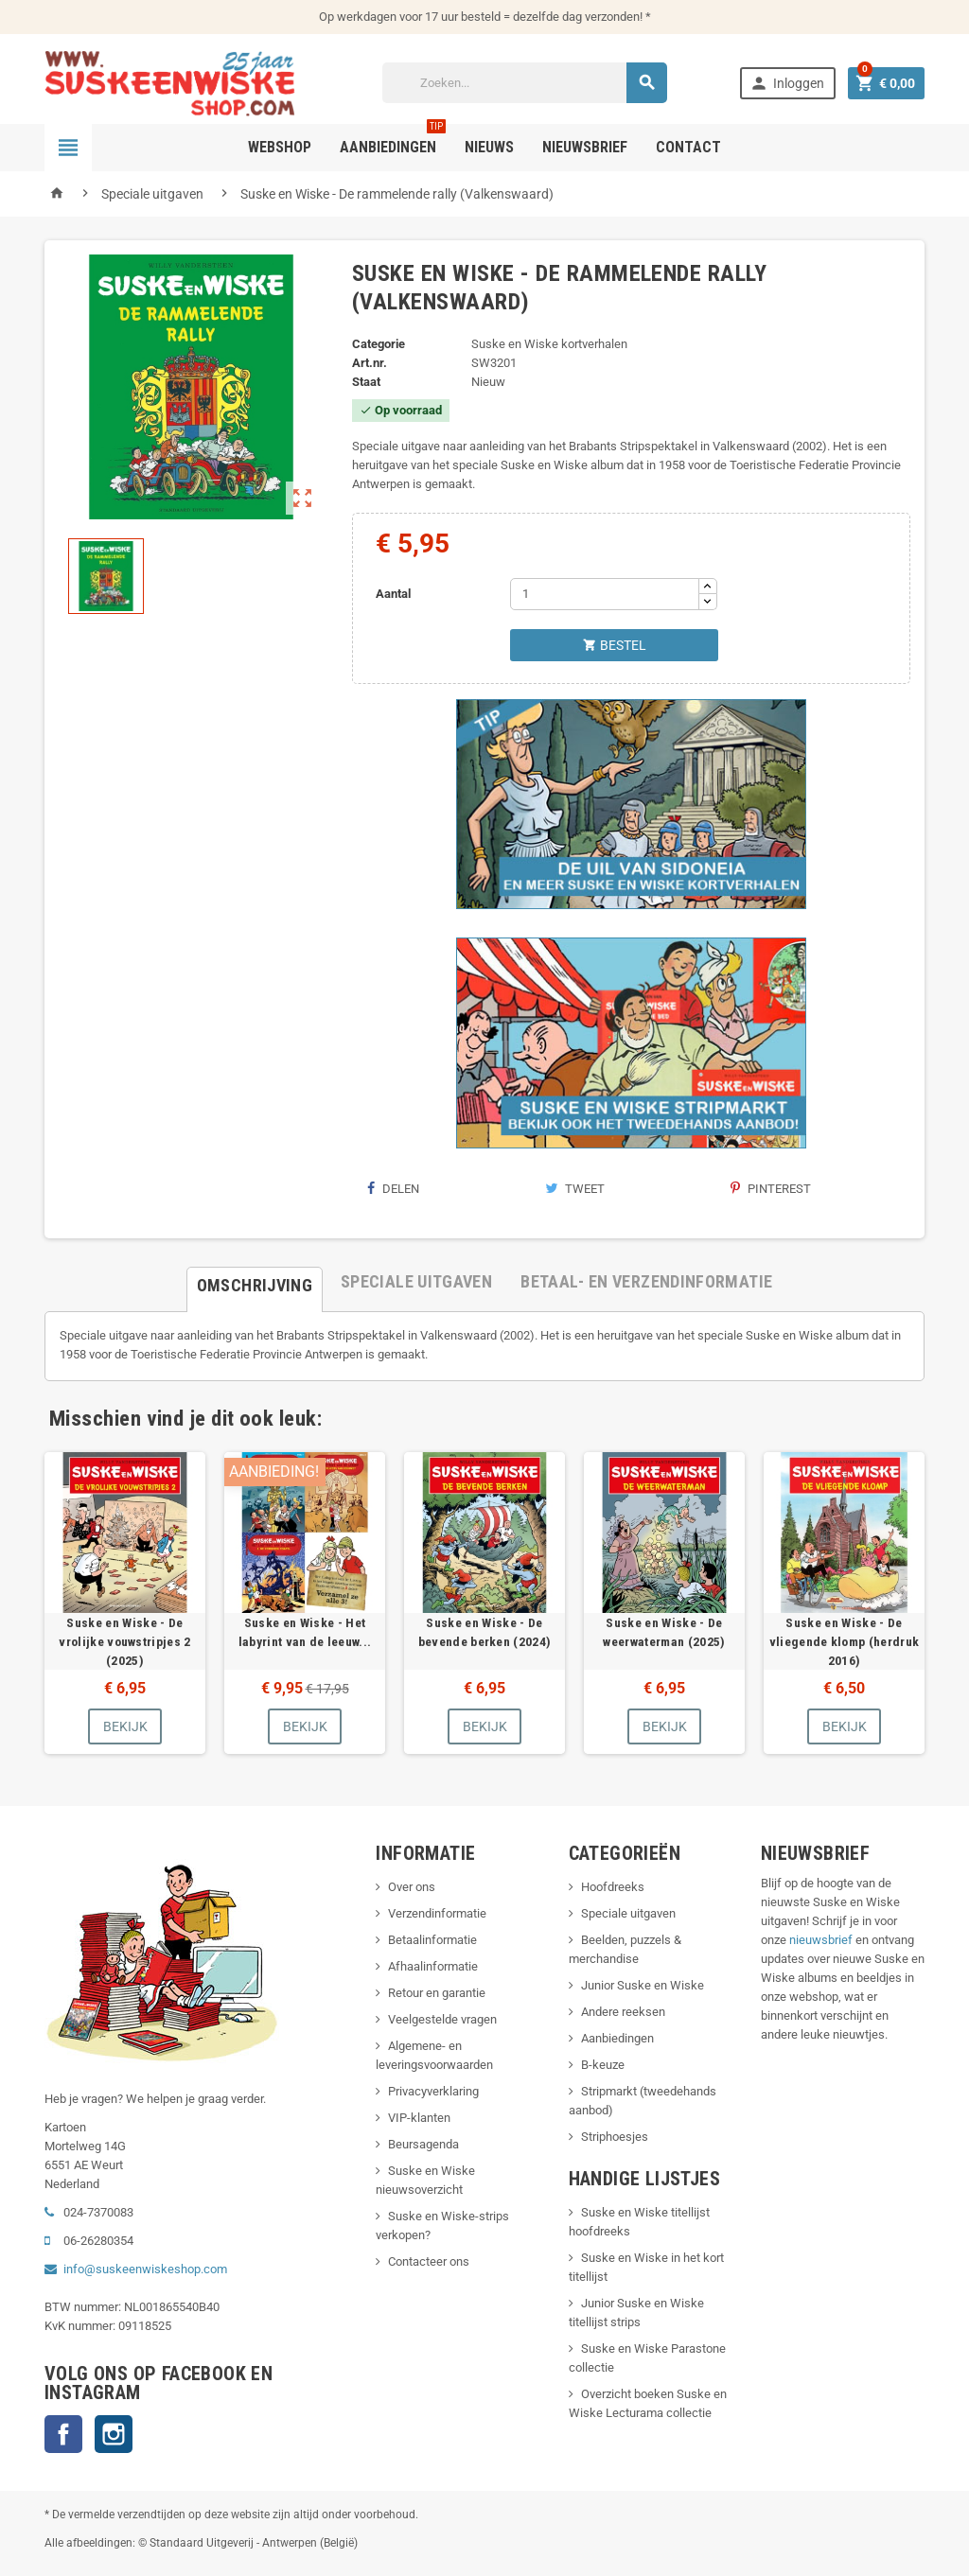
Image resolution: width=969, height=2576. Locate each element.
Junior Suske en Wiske (642, 1985)
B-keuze (603, 2065)
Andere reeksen (623, 2012)
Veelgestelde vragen (442, 2019)
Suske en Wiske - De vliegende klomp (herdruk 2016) (844, 1641)
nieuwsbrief (821, 1940)
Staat (366, 382)
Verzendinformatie (437, 1913)
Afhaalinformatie (433, 1966)
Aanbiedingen (617, 2038)
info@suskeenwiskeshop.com (145, 2269)
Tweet (575, 1189)
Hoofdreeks (612, 1887)
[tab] (254, 1282)
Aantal (393, 594)
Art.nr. (369, 363)
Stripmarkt (609, 2091)
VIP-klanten (419, 2118)
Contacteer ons (428, 2261)
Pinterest (771, 1189)
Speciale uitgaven (628, 1913)
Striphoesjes (614, 2136)
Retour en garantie (436, 1993)
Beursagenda (423, 2144)
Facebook (63, 2434)
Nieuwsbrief (584, 147)
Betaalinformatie (432, 1940)
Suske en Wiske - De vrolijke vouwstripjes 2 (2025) (124, 1641)
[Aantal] (604, 594)
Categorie (378, 344)
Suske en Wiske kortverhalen (549, 344)
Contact (688, 147)
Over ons (411, 1887)
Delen (392, 1189)
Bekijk (125, 1726)
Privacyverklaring (433, 2091)
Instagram (113, 2434)
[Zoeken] (524, 82)
